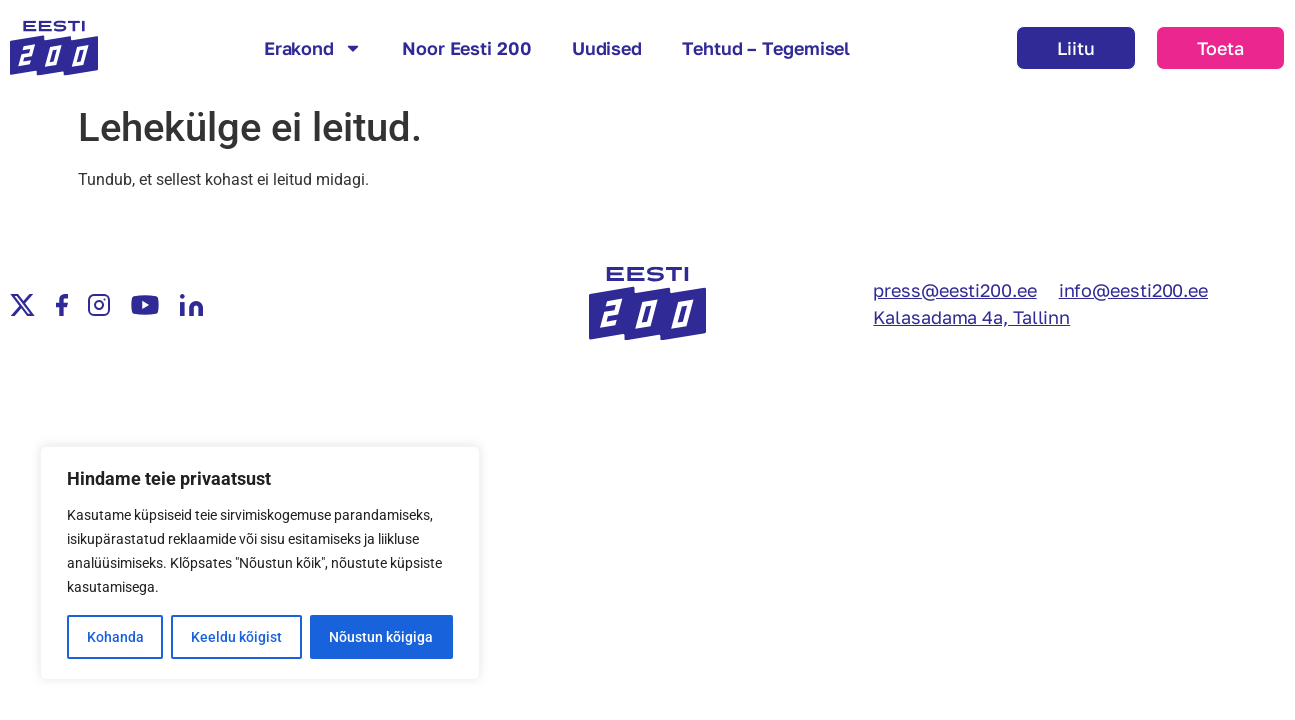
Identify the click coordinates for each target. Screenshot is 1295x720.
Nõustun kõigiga (381, 637)
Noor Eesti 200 (467, 48)
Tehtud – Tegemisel (766, 48)
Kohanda (115, 637)
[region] (260, 563)
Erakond (313, 48)
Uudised (607, 48)
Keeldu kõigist (236, 637)
